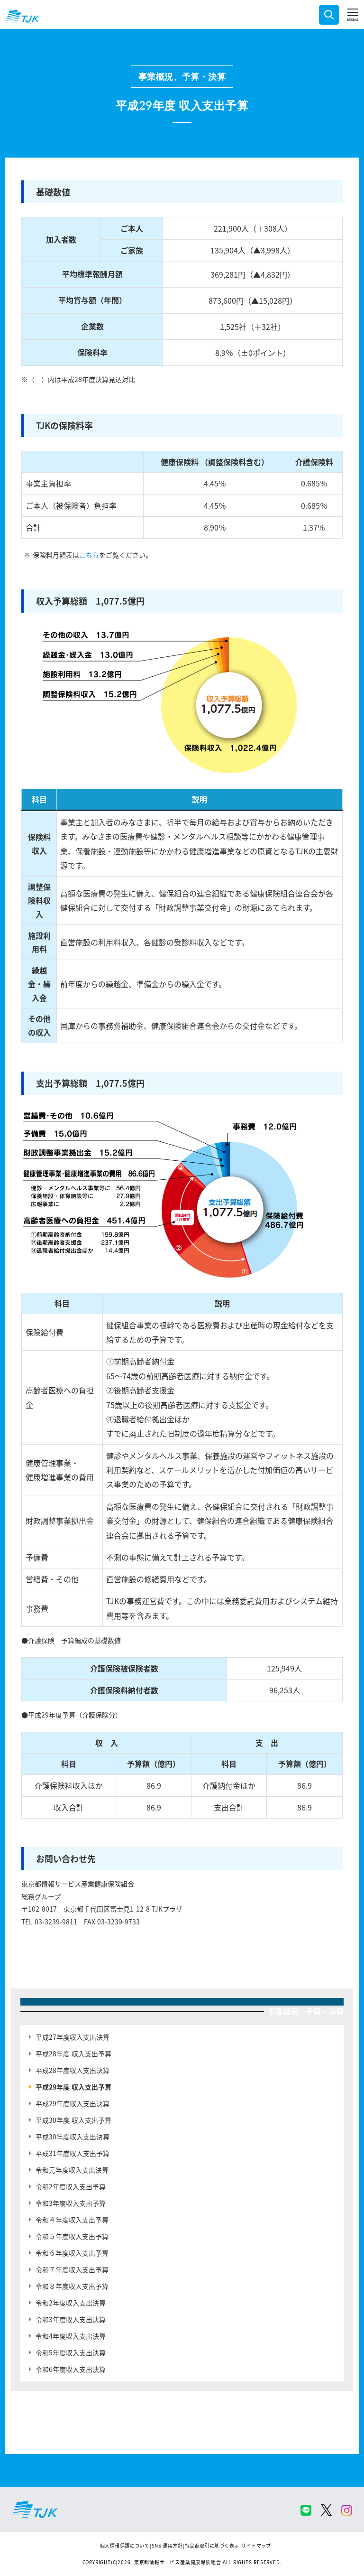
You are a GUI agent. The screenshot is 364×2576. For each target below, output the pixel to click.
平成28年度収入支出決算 (72, 2070)
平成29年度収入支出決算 (72, 2103)
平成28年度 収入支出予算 (73, 2053)
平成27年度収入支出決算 (72, 2037)
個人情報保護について (124, 2545)
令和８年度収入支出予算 (72, 2286)
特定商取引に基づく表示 (212, 2545)
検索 (329, 15)
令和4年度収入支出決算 (71, 2336)
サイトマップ (256, 2545)
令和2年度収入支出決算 (71, 2302)
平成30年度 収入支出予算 (73, 2120)
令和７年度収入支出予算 (72, 2269)
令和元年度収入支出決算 (72, 2170)
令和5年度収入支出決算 (71, 2352)
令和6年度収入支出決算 (71, 2369)
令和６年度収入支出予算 (72, 2253)
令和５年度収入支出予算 (72, 2236)
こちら (89, 555)
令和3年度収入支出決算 (71, 2319)
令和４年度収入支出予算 (72, 2219)
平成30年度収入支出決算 (72, 2136)
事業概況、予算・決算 (182, 76)
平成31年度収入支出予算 (72, 2153)
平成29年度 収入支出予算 (73, 2086)
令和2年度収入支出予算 (71, 2186)
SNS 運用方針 (167, 2545)
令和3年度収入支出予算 (71, 2203)
